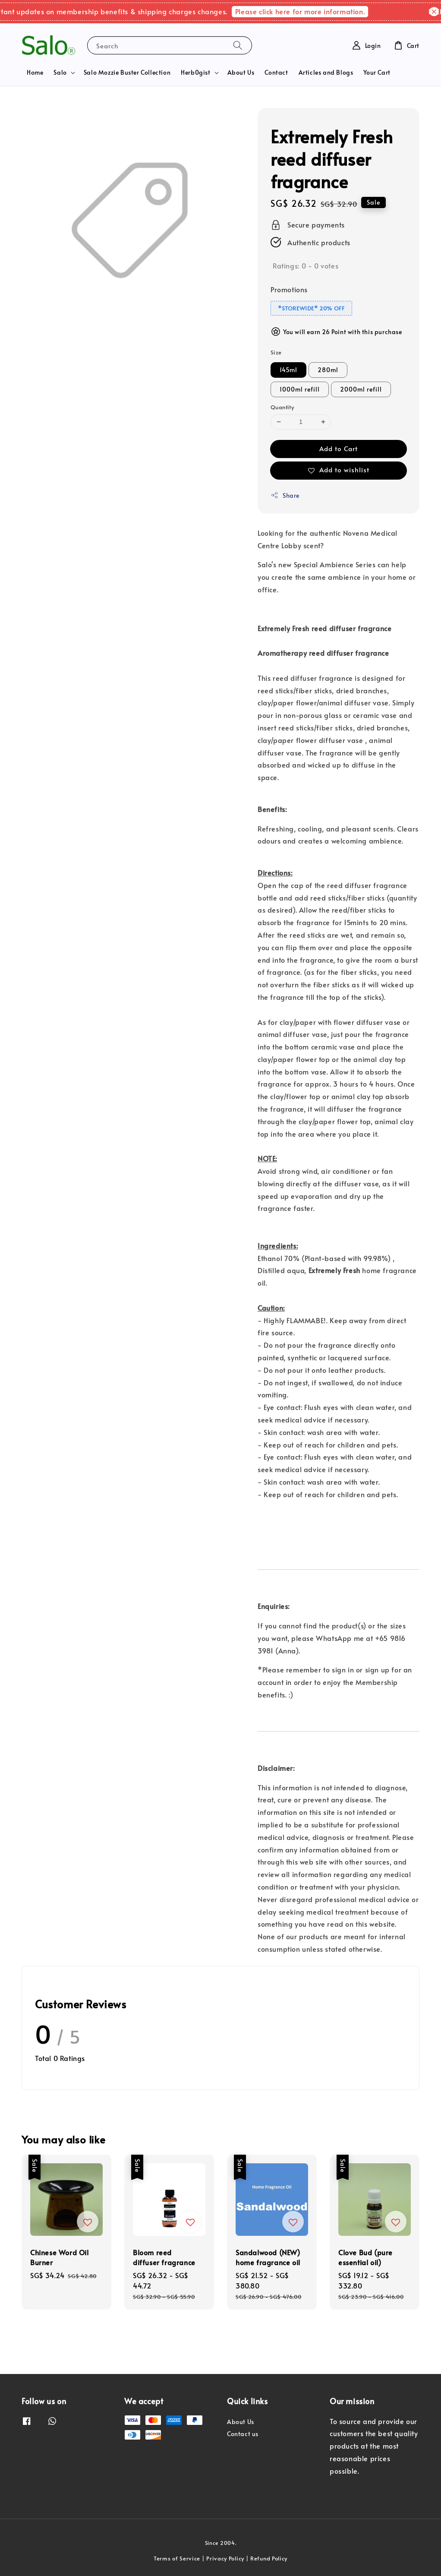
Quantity (282, 407)
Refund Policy (268, 2558)
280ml (328, 370)
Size (276, 352)
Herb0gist (195, 72)
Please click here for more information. (306, 11)
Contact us (242, 2434)
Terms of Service (177, 2558)
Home (35, 72)
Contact (276, 72)
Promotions (289, 289)
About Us (241, 72)
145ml (288, 370)
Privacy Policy (225, 2558)
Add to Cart (338, 448)
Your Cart (376, 72)
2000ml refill (361, 389)
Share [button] (285, 495)
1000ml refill (300, 389)
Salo (60, 72)
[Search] (238, 45)
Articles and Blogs (326, 72)
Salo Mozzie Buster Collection (127, 72)
